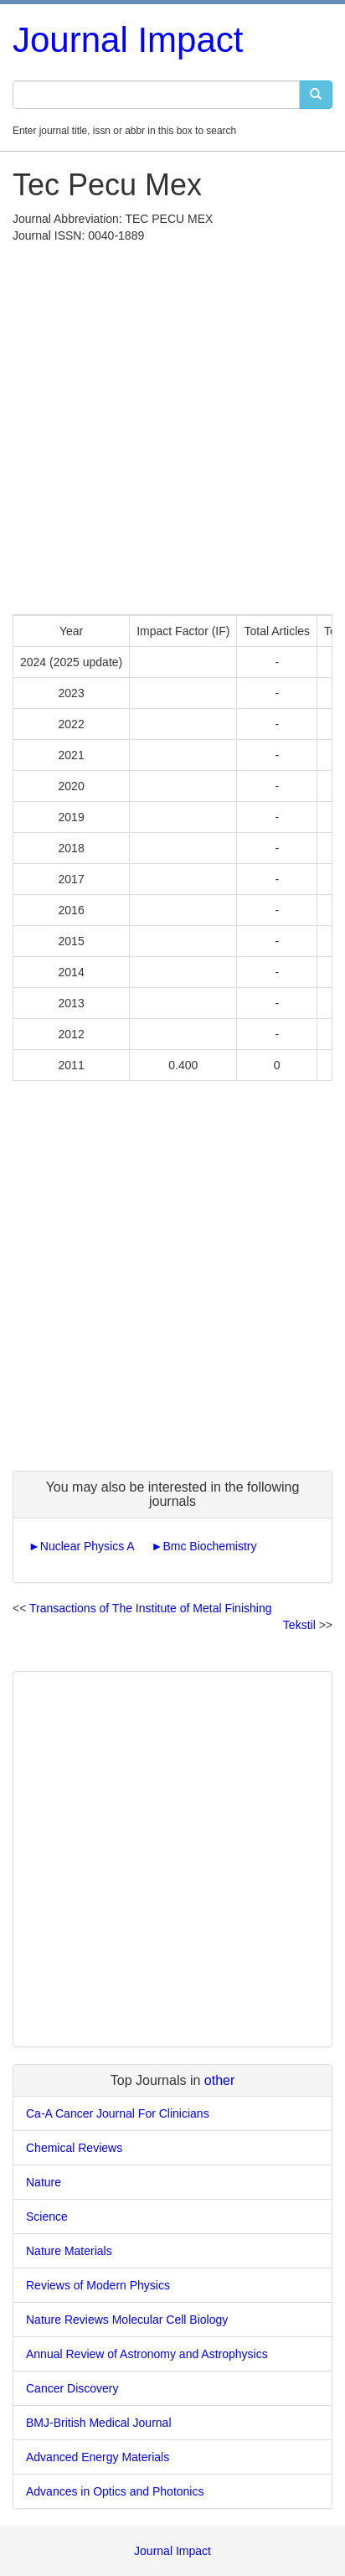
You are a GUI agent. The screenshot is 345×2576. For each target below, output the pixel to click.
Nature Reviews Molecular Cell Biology (127, 2319)
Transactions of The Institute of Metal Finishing (150, 1608)
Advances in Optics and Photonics (114, 2491)
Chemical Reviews (74, 2147)
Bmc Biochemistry (209, 1546)
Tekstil (299, 1625)
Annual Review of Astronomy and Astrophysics (147, 2354)
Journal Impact (128, 39)
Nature (43, 2182)
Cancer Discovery (72, 2388)
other (219, 2080)
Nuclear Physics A (87, 1546)
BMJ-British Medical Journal (99, 2422)
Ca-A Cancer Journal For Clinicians (117, 2113)
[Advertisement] (172, 424)
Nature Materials (69, 2251)
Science (47, 2216)
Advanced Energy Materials (97, 2457)
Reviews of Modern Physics (98, 2285)
